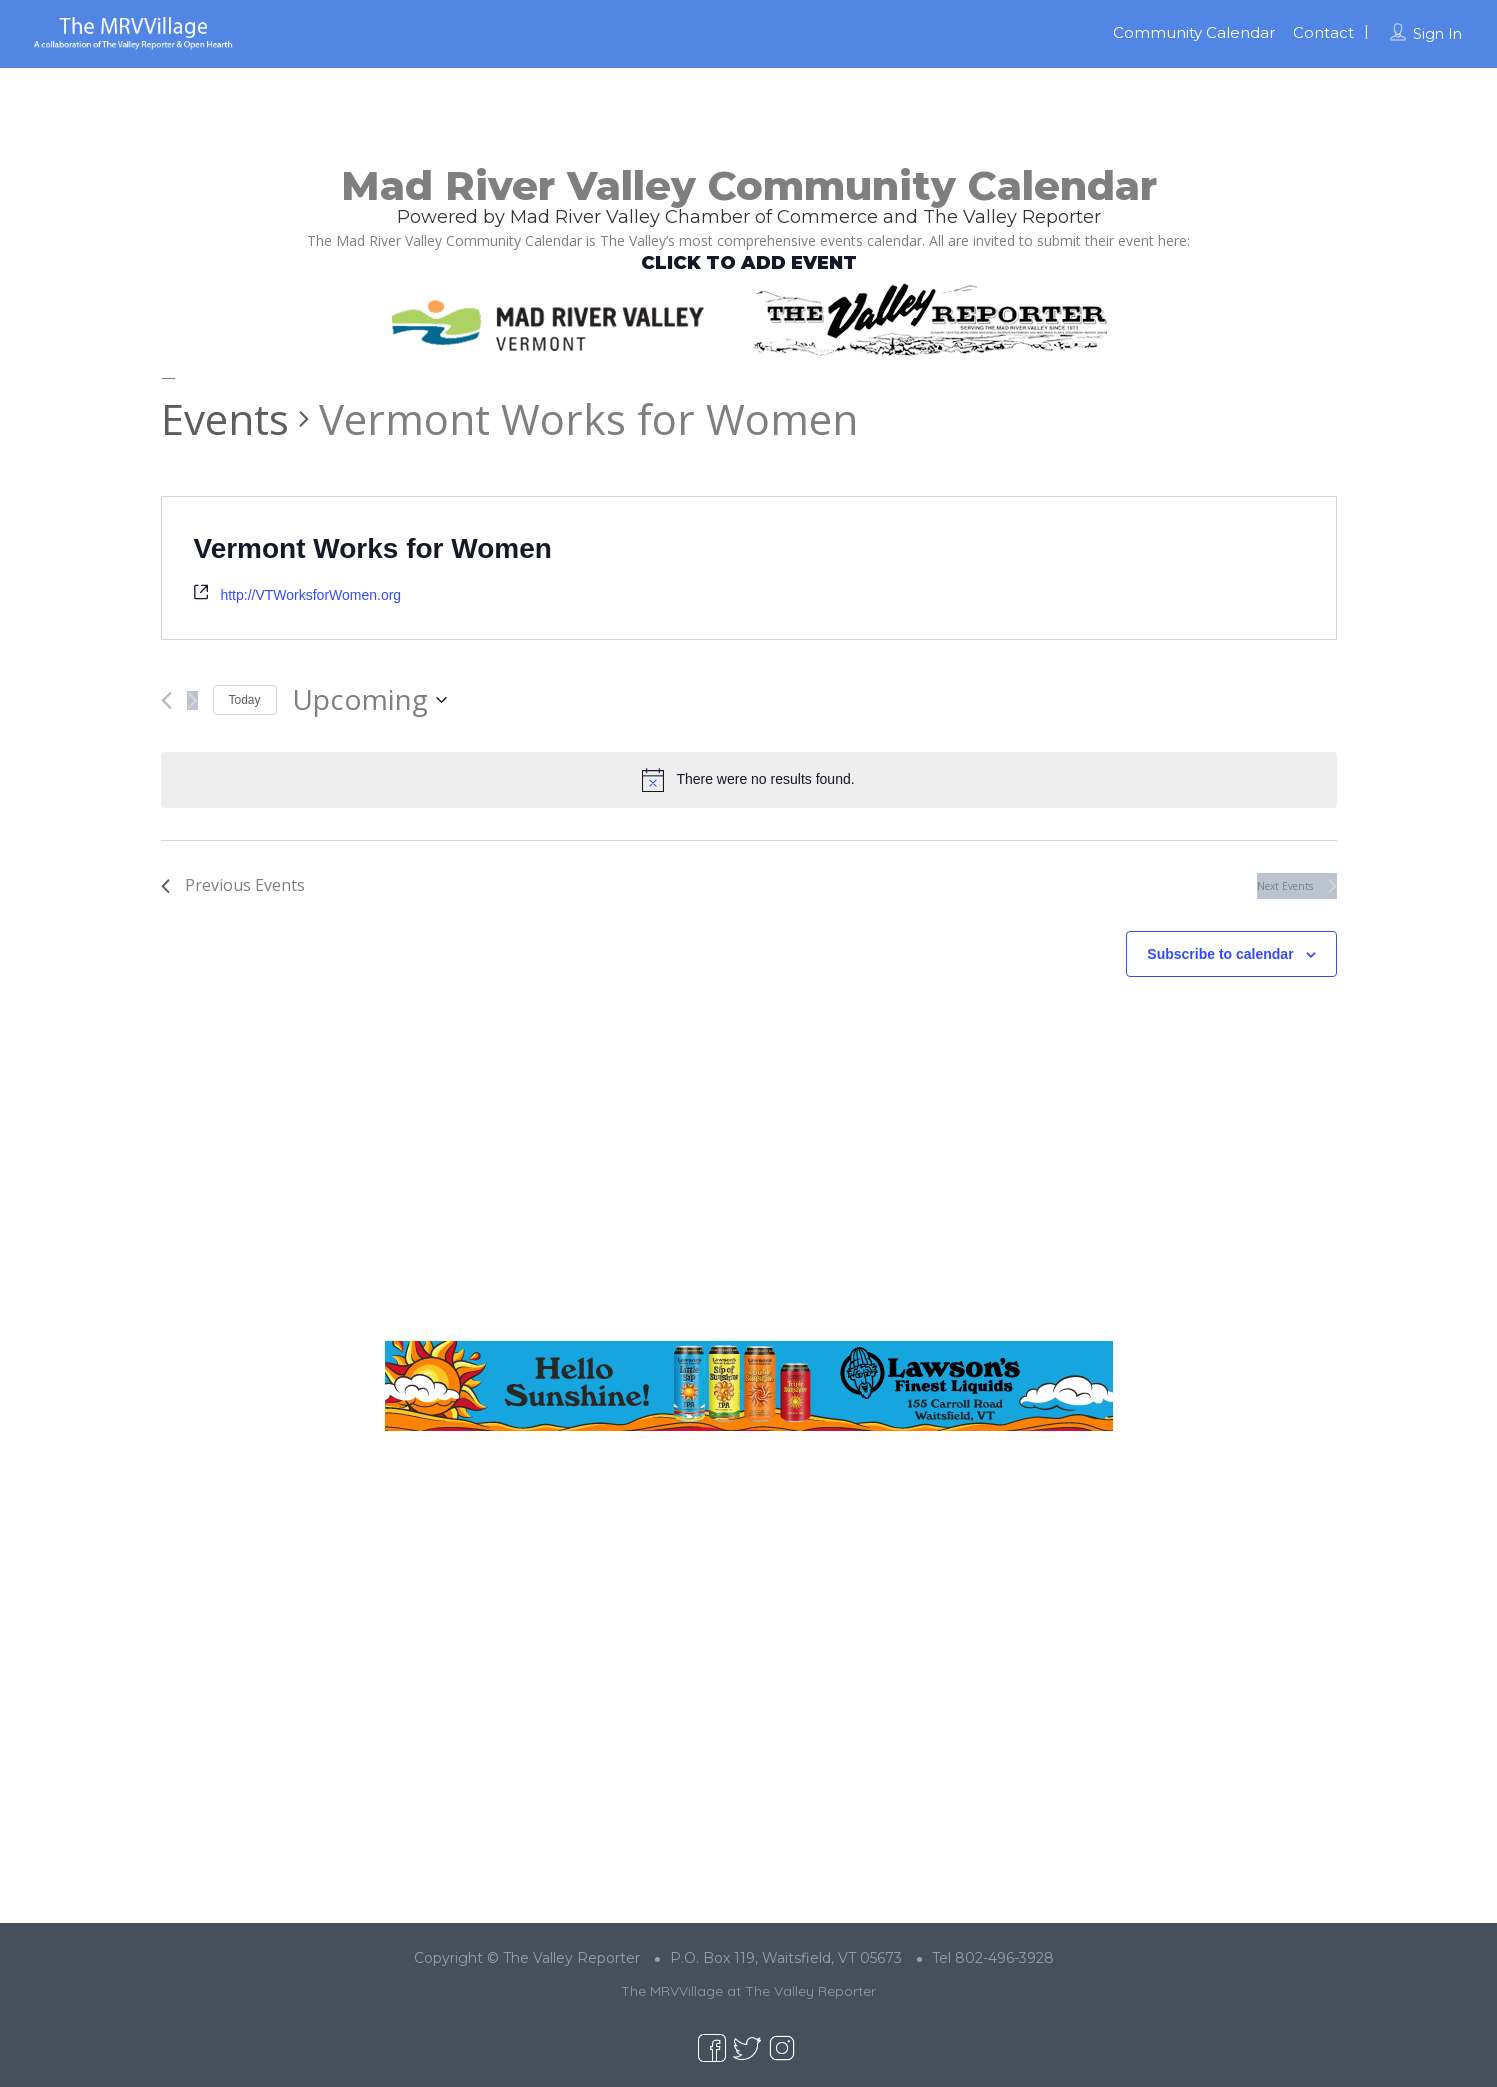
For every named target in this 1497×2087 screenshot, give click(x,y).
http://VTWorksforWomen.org (310, 595)
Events (225, 418)
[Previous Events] (166, 700)
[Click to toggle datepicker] (369, 700)
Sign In (1437, 34)
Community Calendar (1194, 32)
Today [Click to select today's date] (245, 700)
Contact (1323, 32)
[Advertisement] (749, 1175)
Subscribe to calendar (1220, 954)
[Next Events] (192, 700)
